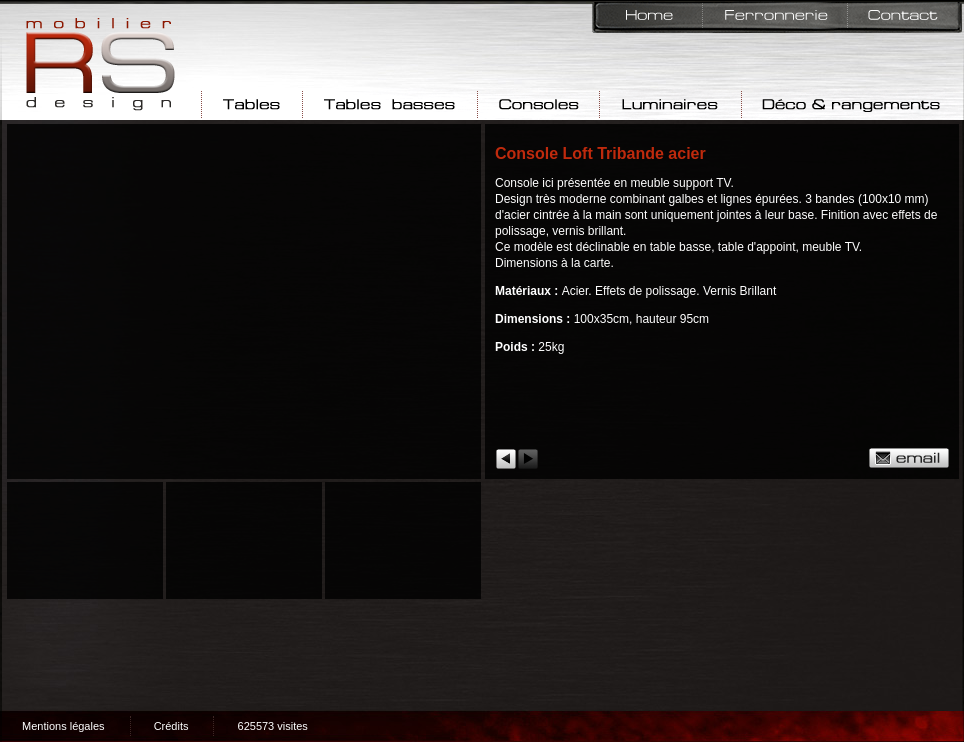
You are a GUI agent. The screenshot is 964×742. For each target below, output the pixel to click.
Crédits (171, 726)
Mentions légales (63, 726)
